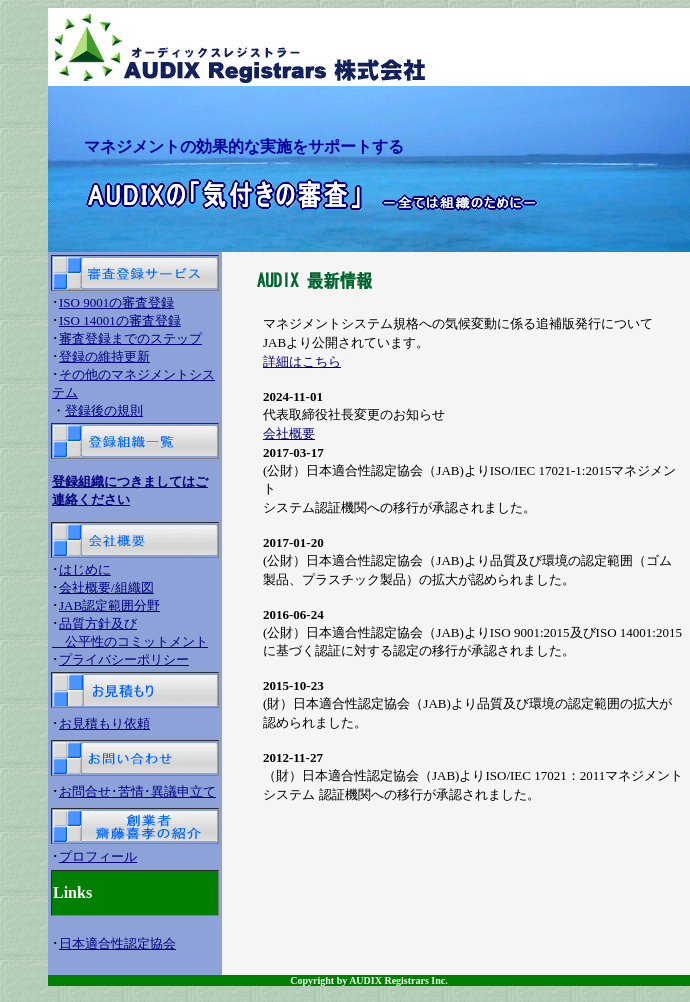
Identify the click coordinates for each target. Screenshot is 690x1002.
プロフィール (98, 856)
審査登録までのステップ (130, 338)
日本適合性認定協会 (117, 943)
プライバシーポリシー (124, 659)
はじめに (85, 569)
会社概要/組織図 (106, 587)
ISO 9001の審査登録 (116, 302)
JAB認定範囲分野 (109, 605)
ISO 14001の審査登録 (120, 320)
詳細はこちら (302, 361)
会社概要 (289, 433)
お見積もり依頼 (104, 723)
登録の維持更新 (104, 356)
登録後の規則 (104, 410)
